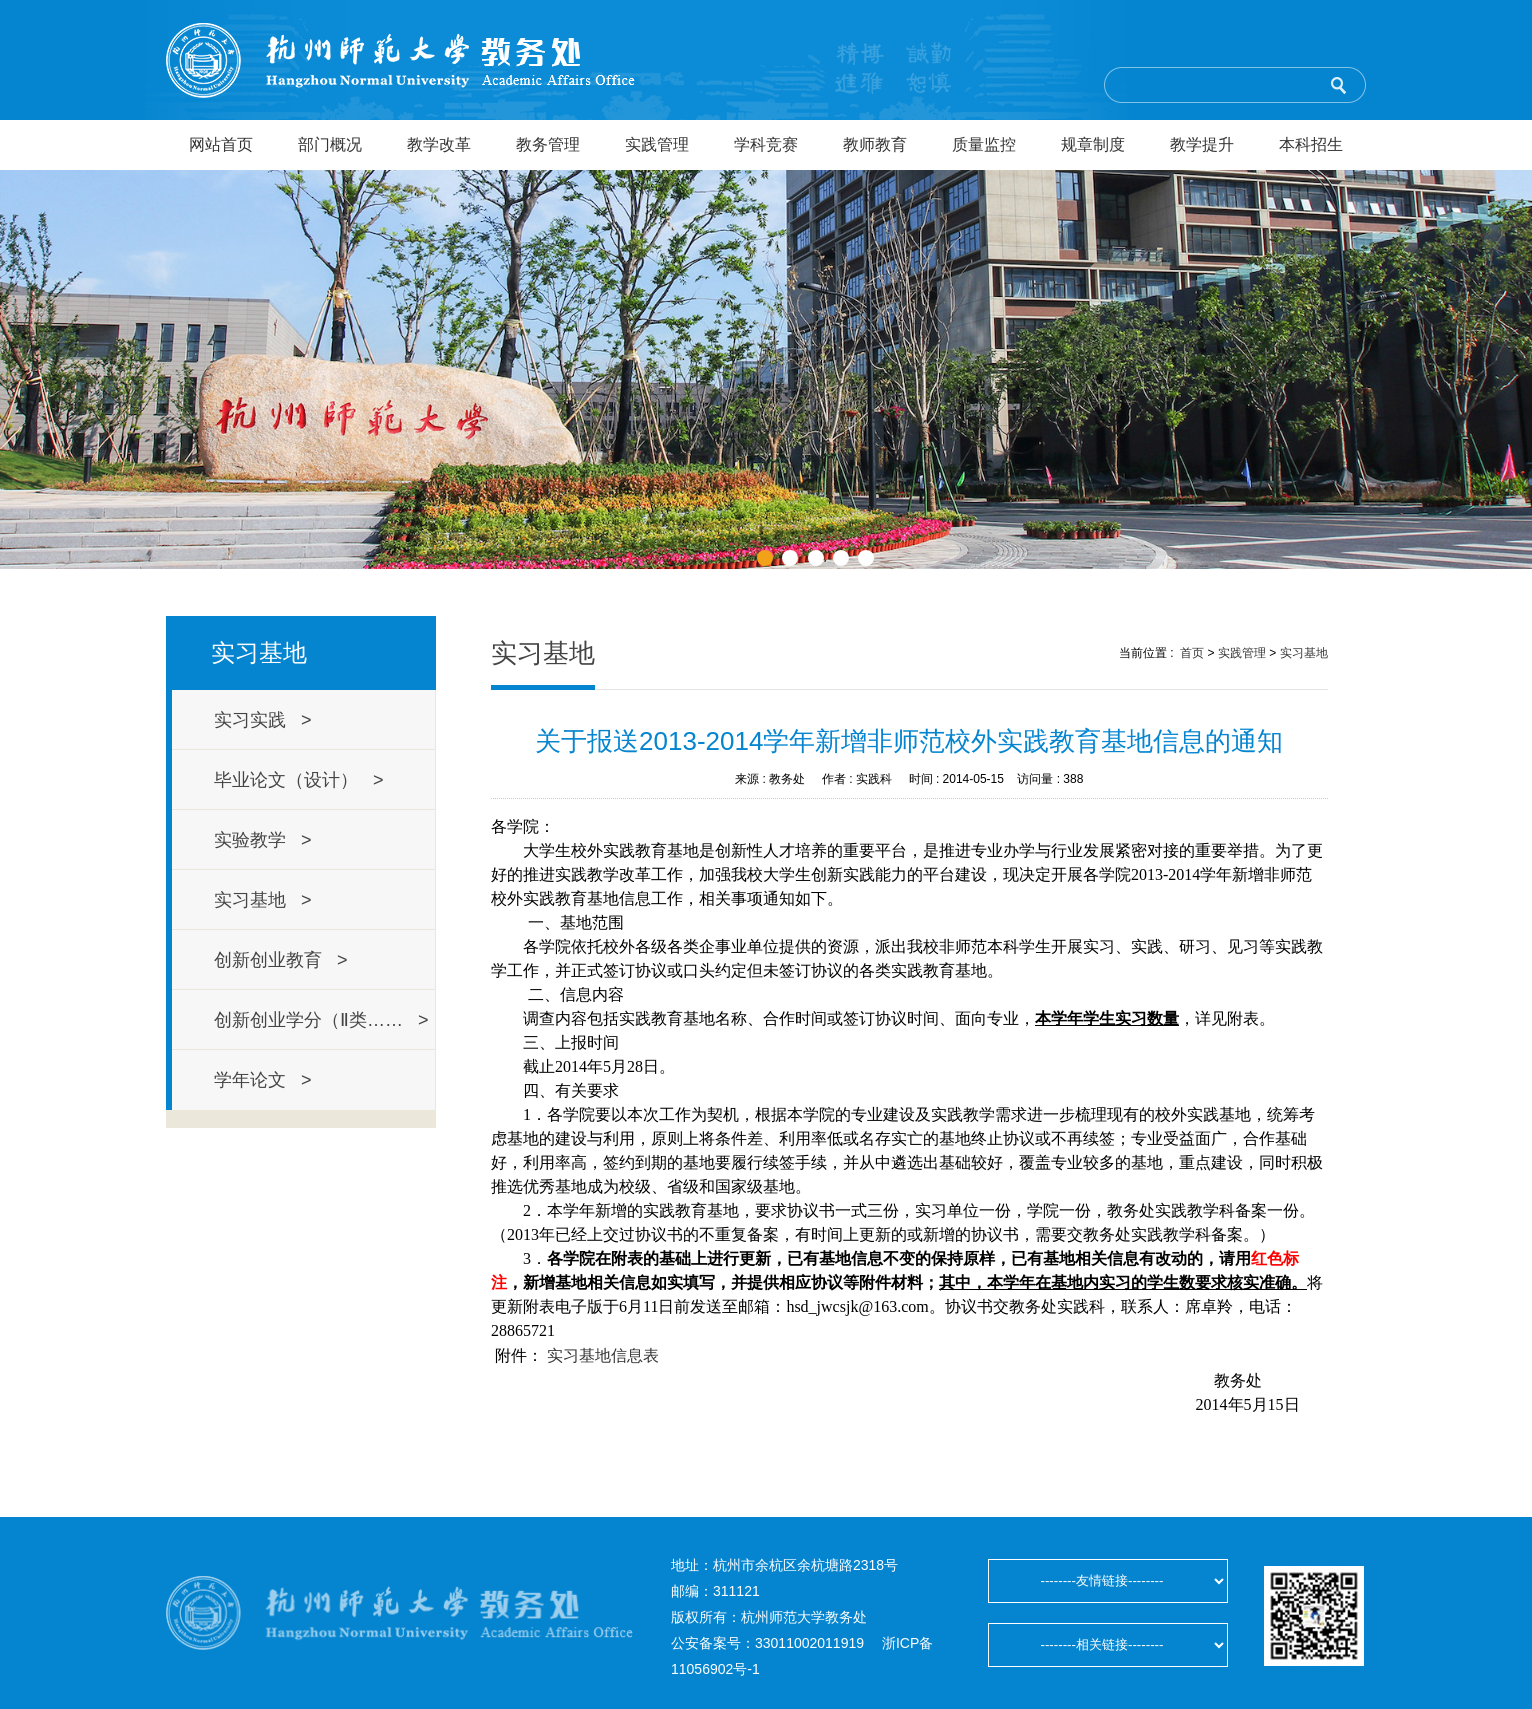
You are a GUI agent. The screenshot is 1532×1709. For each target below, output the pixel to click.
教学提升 (1202, 144)
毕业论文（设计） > (299, 780)
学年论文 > (263, 1080)
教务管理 (548, 144)
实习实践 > (263, 720)
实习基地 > (263, 900)
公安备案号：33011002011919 (767, 1643)
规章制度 (1093, 144)
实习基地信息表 (603, 1355)
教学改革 (439, 144)
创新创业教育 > (281, 960)
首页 (1192, 653)
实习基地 (1304, 653)
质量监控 (984, 144)
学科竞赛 (766, 144)
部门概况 (330, 144)
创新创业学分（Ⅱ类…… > (321, 1020)
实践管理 (657, 144)
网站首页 (221, 144)
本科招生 (1311, 144)
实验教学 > (263, 840)
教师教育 (875, 144)
